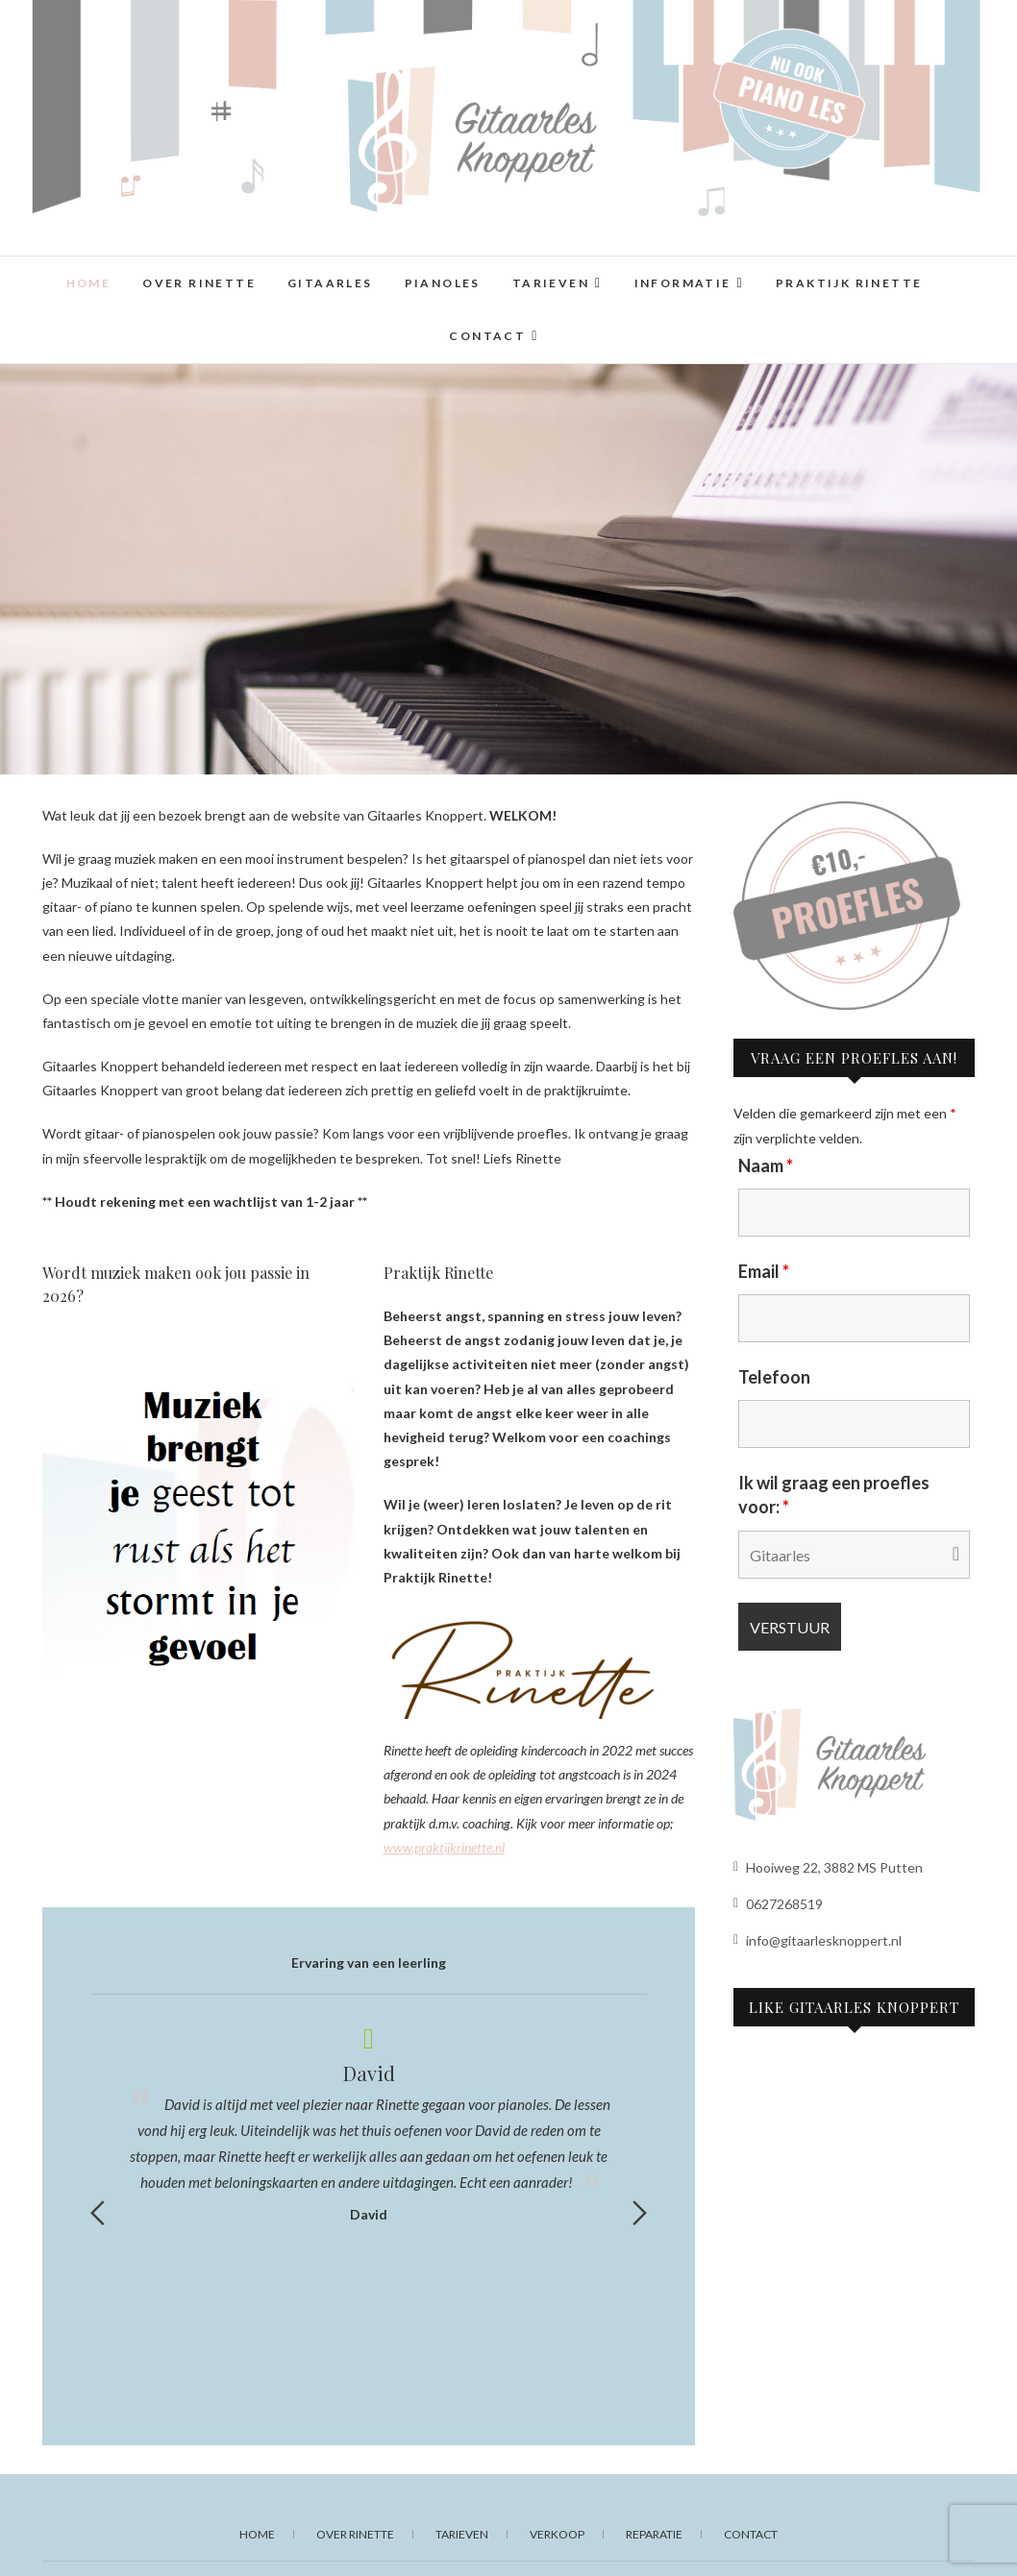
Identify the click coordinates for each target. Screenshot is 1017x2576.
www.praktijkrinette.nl (444, 1847)
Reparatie (654, 2534)
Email (763, 1271)
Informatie (683, 283)
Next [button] (640, 2212)
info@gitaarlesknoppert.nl (817, 1940)
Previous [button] (97, 2212)
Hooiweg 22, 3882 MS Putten (828, 1867)
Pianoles (443, 283)
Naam (765, 1165)
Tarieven (550, 283)
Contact (487, 336)
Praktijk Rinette (849, 283)
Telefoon (774, 1376)
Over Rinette (199, 283)
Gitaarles (330, 283)
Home (89, 283)
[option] (369, 2120)
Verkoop (557, 2534)
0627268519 (778, 1904)
